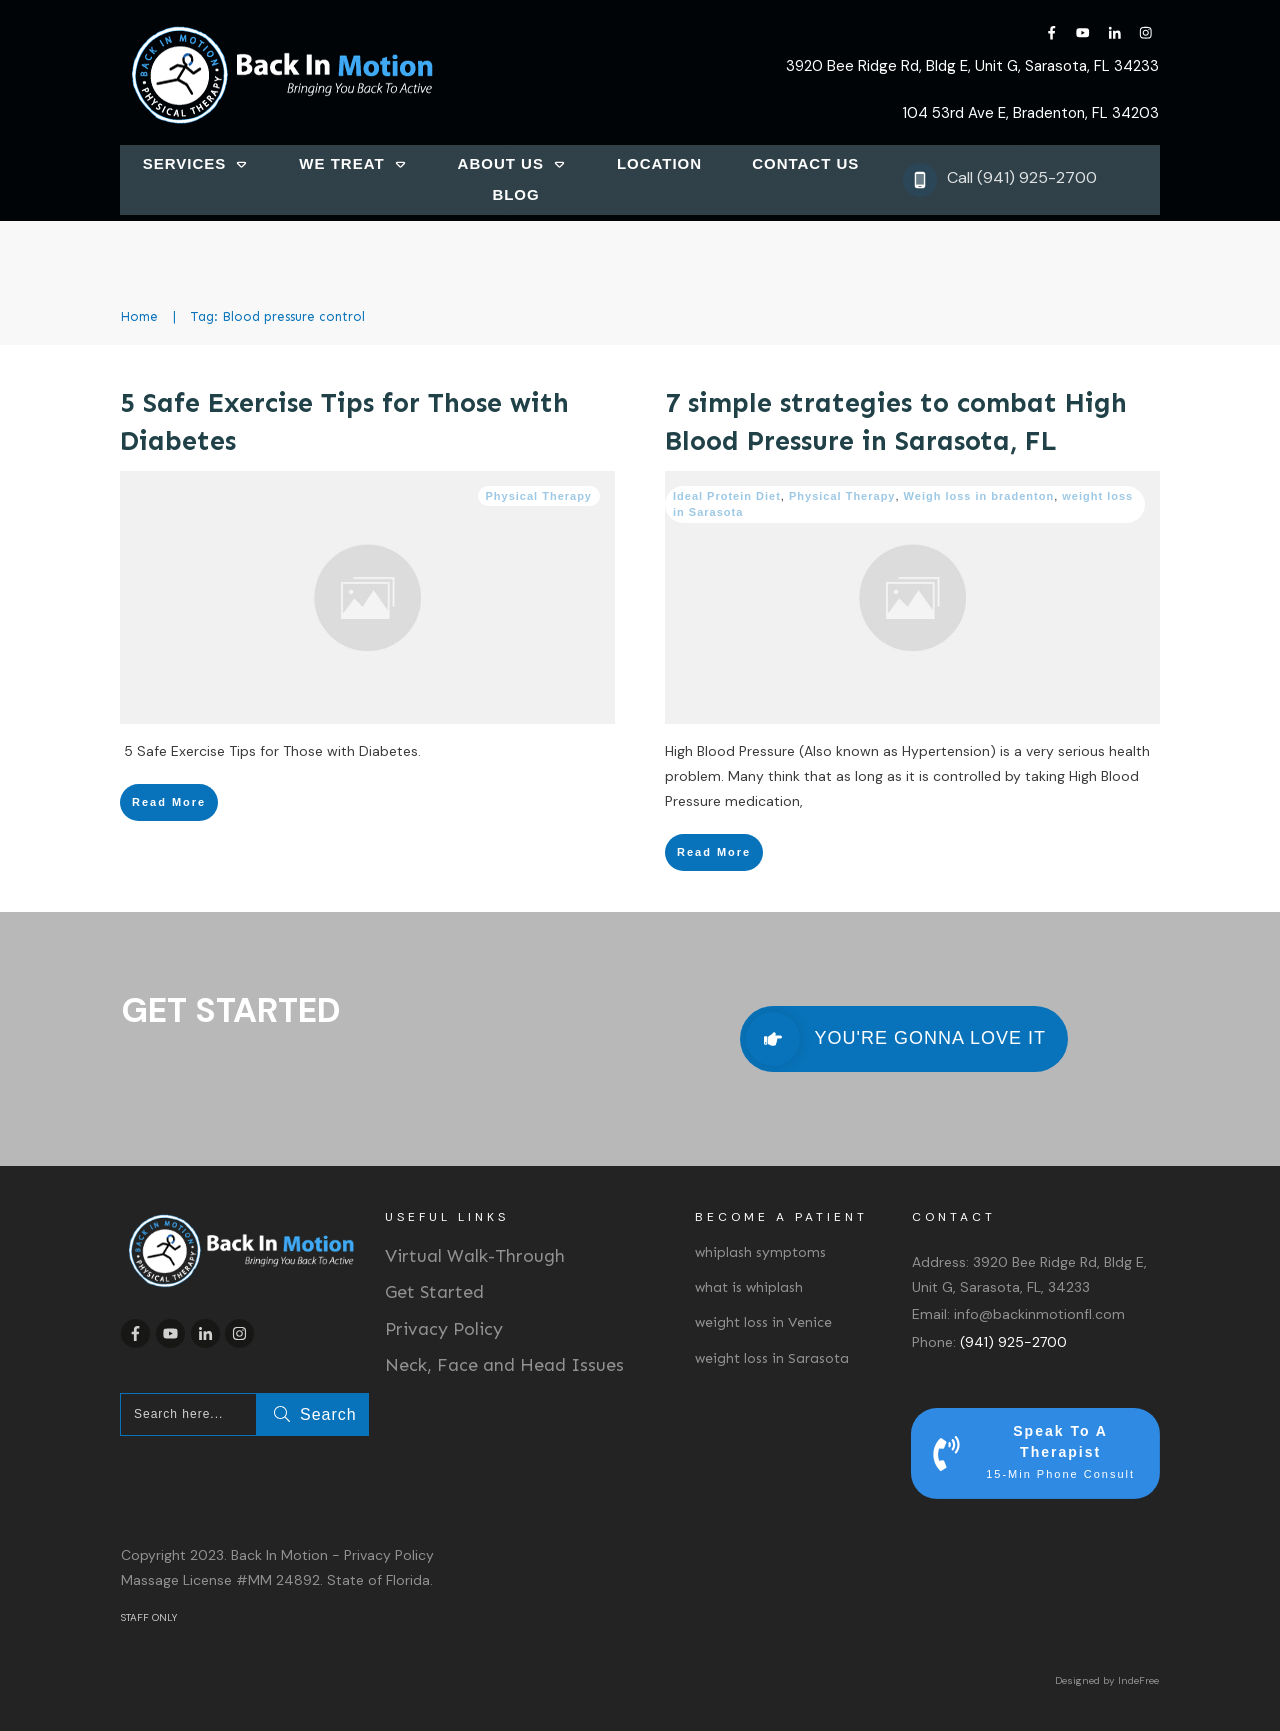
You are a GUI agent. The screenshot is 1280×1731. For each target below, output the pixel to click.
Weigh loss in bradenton (979, 496)
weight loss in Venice (763, 1322)
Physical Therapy (539, 496)
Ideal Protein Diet (727, 496)
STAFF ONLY (149, 1617)
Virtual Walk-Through (475, 1256)
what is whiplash (749, 1287)
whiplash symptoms (760, 1252)
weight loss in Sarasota (772, 1358)
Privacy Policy (444, 1329)
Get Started (434, 1292)
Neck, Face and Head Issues (504, 1365)
